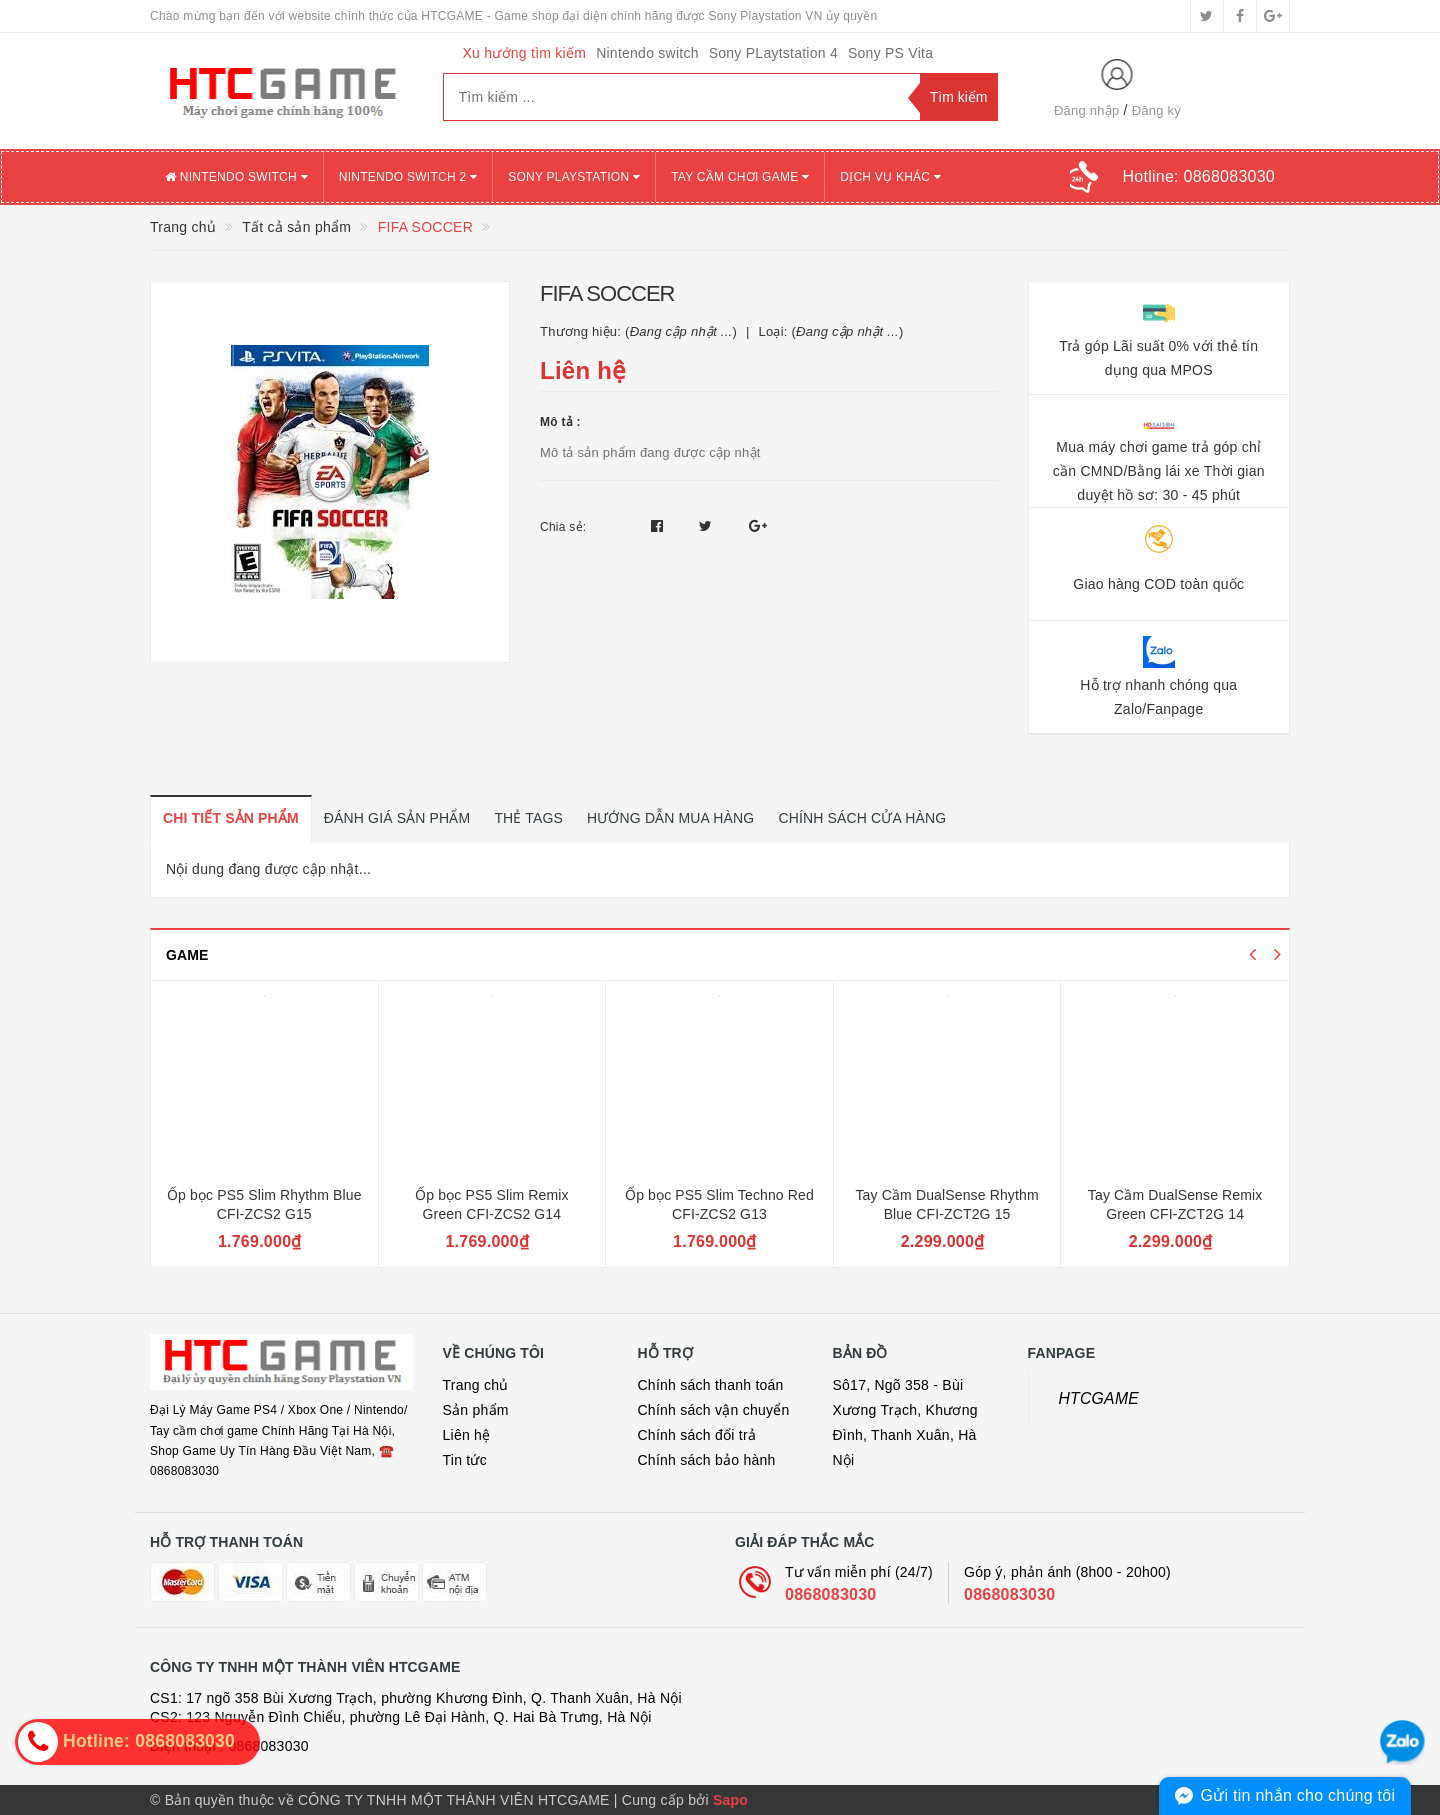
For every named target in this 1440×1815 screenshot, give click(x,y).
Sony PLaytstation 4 (773, 53)
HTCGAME (1099, 1398)
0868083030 (830, 1594)
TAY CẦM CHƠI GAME (740, 177)
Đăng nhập (1087, 110)
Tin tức (465, 1460)
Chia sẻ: (563, 527)
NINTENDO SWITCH (236, 177)
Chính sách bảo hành (707, 1460)
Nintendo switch (647, 53)
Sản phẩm (476, 1410)
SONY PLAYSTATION (574, 177)
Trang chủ (476, 1385)
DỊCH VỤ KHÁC (890, 177)
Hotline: (1199, 176)
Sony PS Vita (890, 53)
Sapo (730, 1800)
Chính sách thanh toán (711, 1385)
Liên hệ (467, 1435)
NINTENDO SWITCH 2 (408, 177)
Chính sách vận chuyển (714, 1410)
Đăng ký (1156, 110)
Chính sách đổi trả (697, 1435)
